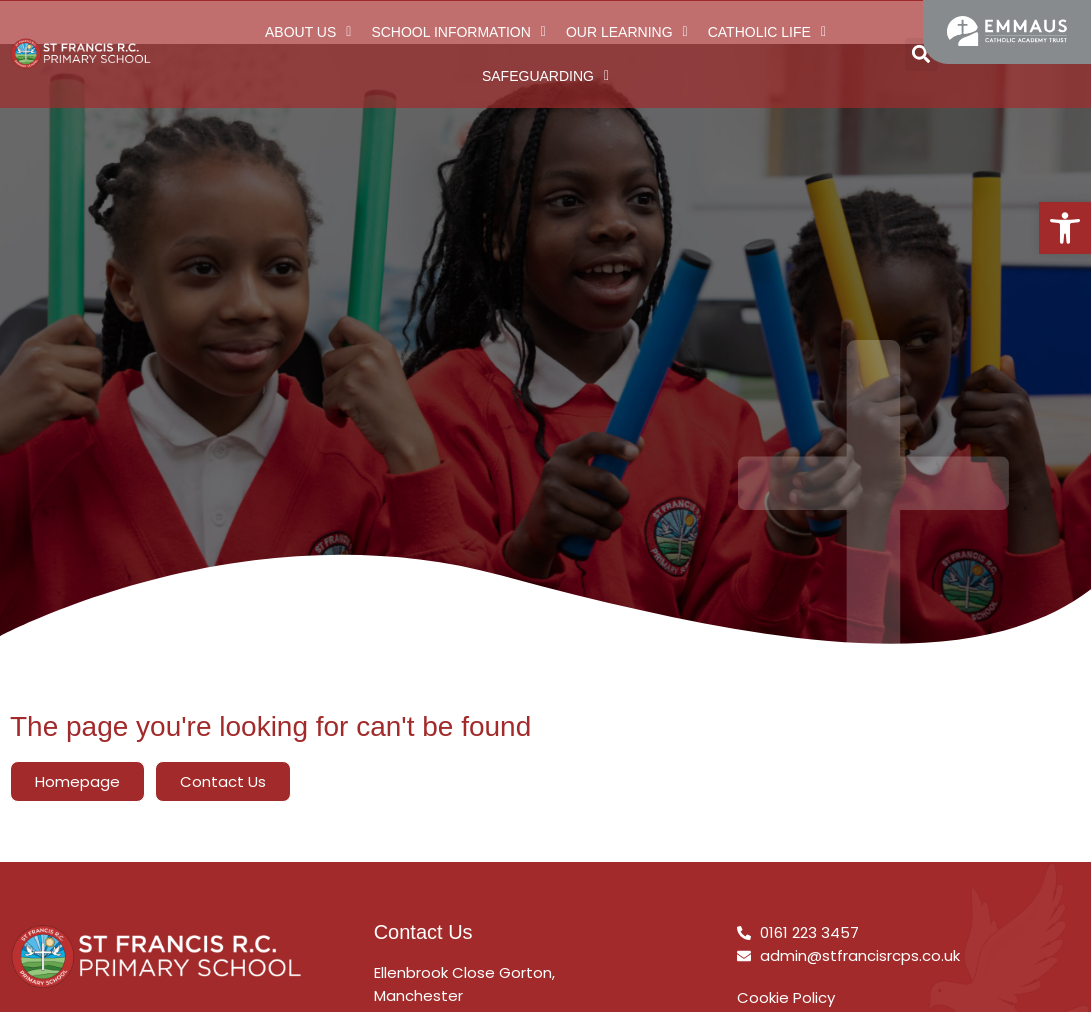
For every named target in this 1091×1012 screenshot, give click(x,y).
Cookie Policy (786, 997)
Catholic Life (767, 32)
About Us (308, 32)
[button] (1065, 228)
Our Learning (627, 32)
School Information (458, 32)
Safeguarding (545, 76)
